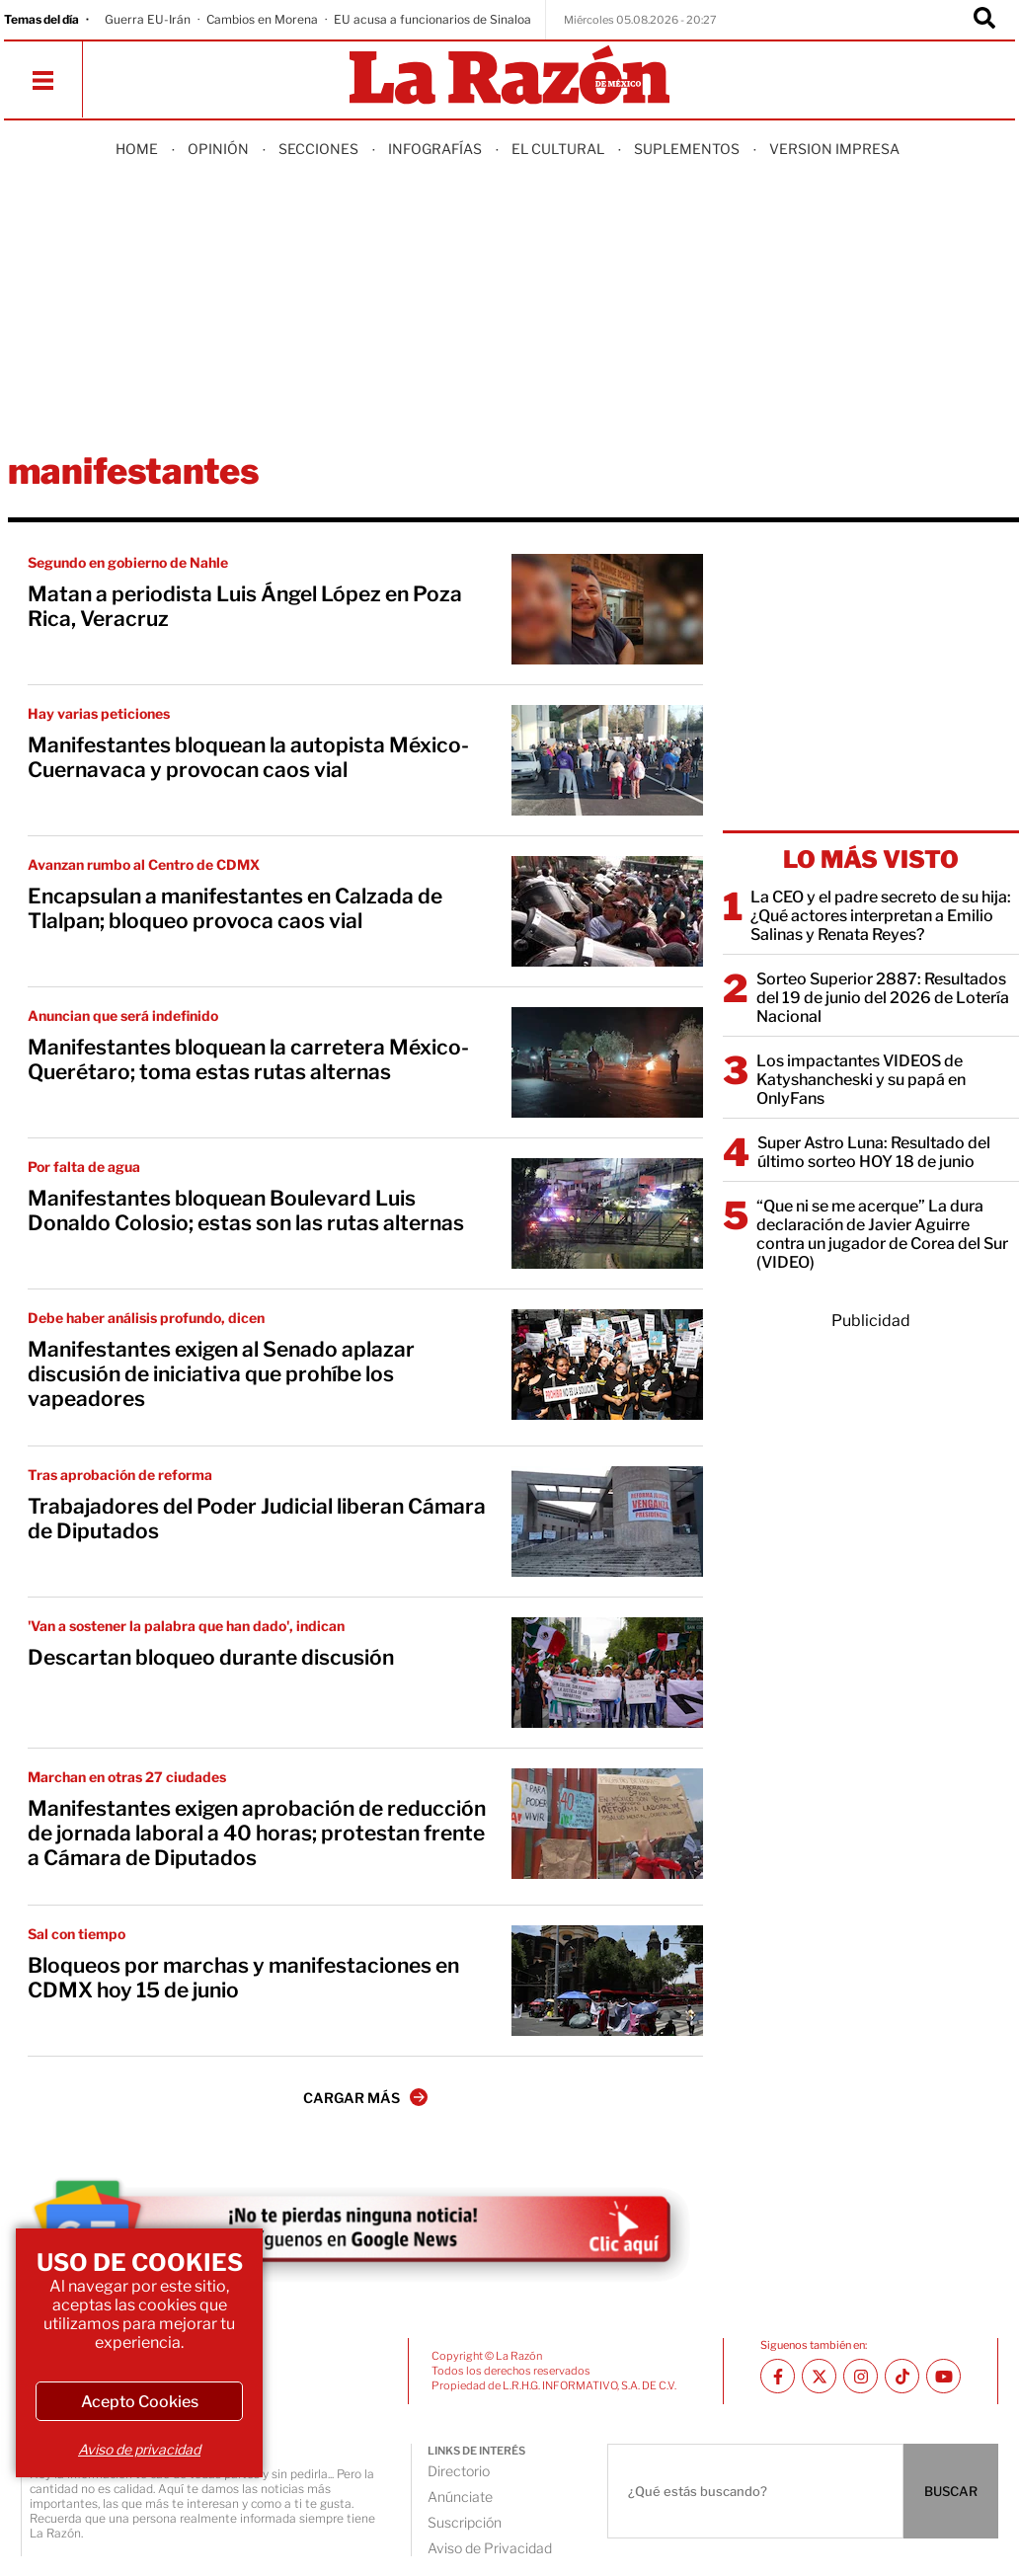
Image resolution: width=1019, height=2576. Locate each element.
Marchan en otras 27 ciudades (127, 1776)
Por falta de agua (84, 1166)
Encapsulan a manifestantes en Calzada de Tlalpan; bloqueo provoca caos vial (235, 908)
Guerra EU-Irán (148, 19)
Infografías (435, 148)
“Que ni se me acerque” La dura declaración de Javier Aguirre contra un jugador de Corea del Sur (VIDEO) (882, 1234)
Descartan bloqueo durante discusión (211, 1657)
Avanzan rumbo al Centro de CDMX (144, 864)
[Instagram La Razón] (860, 2376)
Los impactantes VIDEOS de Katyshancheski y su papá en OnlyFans (861, 1080)
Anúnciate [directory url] (460, 2496)
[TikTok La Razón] (902, 2376)
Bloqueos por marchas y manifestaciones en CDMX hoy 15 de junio (243, 1977)
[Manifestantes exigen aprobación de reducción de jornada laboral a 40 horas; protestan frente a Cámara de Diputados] (607, 1823)
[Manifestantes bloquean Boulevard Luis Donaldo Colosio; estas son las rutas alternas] (607, 1213)
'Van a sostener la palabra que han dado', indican (186, 1625)
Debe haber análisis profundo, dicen (146, 1317)
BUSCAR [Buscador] (951, 2491)
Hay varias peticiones (99, 713)
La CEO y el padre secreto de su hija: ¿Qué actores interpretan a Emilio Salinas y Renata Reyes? (880, 916)
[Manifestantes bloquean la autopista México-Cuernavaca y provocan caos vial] (607, 760)
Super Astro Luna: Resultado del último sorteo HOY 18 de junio (873, 1152)
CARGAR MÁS (365, 2097)
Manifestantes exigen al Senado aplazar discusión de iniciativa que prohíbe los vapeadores (221, 1374)
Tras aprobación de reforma (120, 1474)
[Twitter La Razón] (819, 2376)
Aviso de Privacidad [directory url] (490, 2547)
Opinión (218, 148)
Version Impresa (834, 148)
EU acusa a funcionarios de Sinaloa (432, 19)
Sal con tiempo (76, 1933)
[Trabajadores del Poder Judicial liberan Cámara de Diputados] (607, 1521)
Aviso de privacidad (139, 2449)
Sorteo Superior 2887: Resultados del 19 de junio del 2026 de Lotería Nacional (882, 998)
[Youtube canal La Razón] (943, 2376)
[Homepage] (509, 76)
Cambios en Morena (262, 19)
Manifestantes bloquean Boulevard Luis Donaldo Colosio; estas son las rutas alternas (246, 1210)
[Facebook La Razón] (777, 2376)
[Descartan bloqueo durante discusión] (607, 1672)
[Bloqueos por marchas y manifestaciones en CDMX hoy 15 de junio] (607, 1980)
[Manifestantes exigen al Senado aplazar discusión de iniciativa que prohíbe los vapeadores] (607, 1364)
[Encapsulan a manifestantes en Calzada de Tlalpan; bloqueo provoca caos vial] (607, 911)
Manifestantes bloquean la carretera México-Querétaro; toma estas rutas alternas (248, 1059)
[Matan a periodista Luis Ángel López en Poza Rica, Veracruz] (607, 609)
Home (137, 148)
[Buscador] (984, 19)
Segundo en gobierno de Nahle (128, 562)
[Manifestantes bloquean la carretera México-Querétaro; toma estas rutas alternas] (607, 1062)
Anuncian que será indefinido (123, 1015)
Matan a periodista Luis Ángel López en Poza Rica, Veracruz (245, 606)
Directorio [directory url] (459, 2470)
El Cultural (557, 148)
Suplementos (687, 148)
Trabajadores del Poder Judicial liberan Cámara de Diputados (257, 1518)
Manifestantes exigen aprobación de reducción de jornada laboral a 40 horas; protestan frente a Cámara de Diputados (257, 1833)
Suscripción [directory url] (465, 2522)
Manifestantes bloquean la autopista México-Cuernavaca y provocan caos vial (248, 757)
